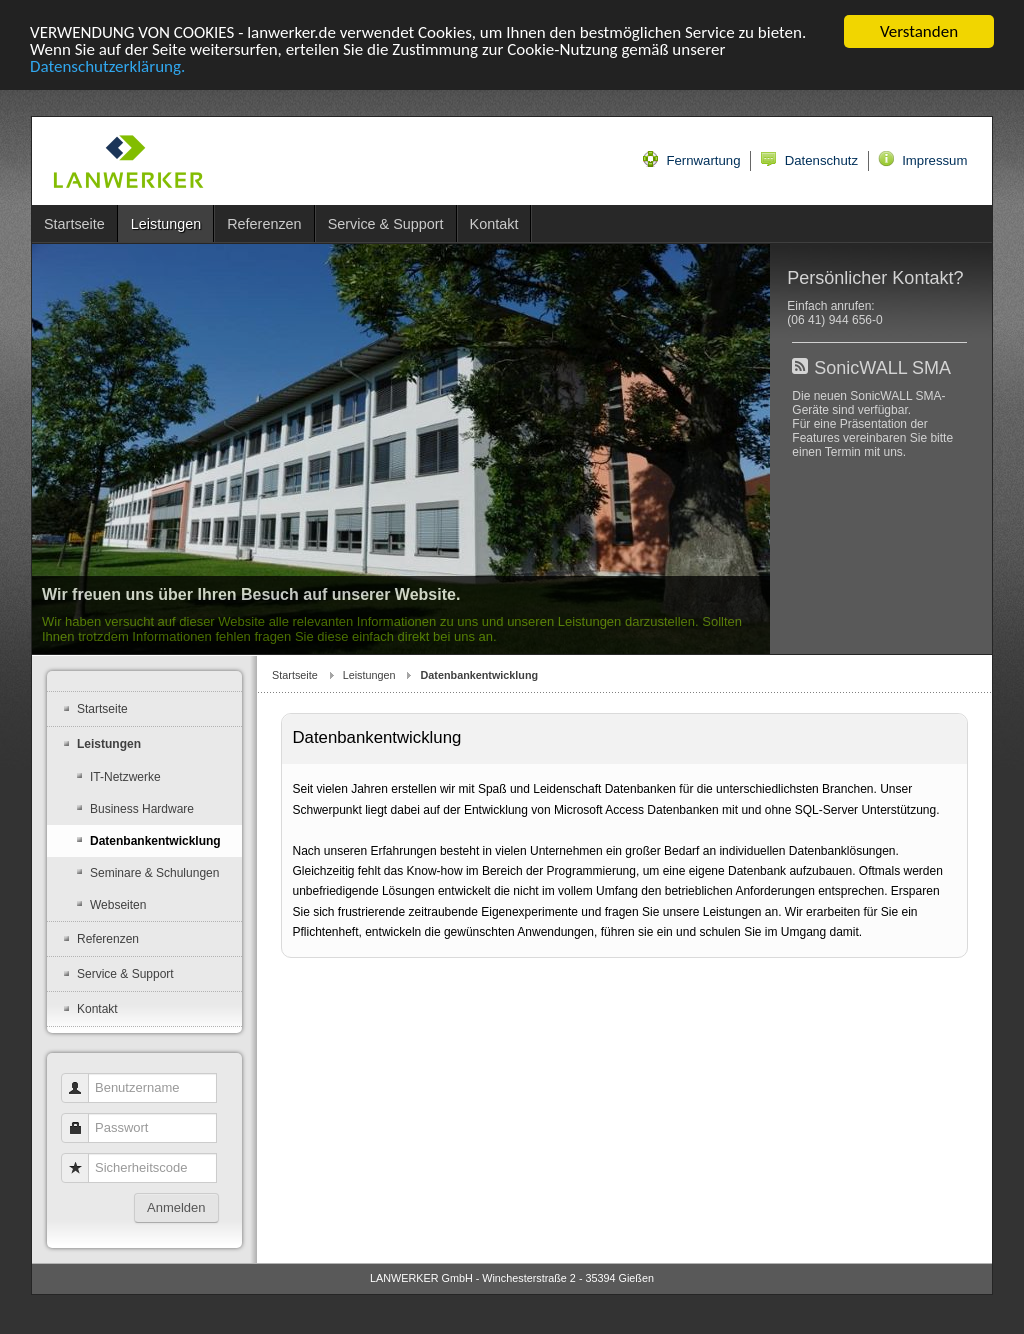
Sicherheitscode (82, 1158)
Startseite (295, 675)
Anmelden (176, 1207)
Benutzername (82, 1078)
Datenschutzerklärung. (107, 66)
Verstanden (919, 31)
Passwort (82, 1118)
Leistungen (369, 675)
